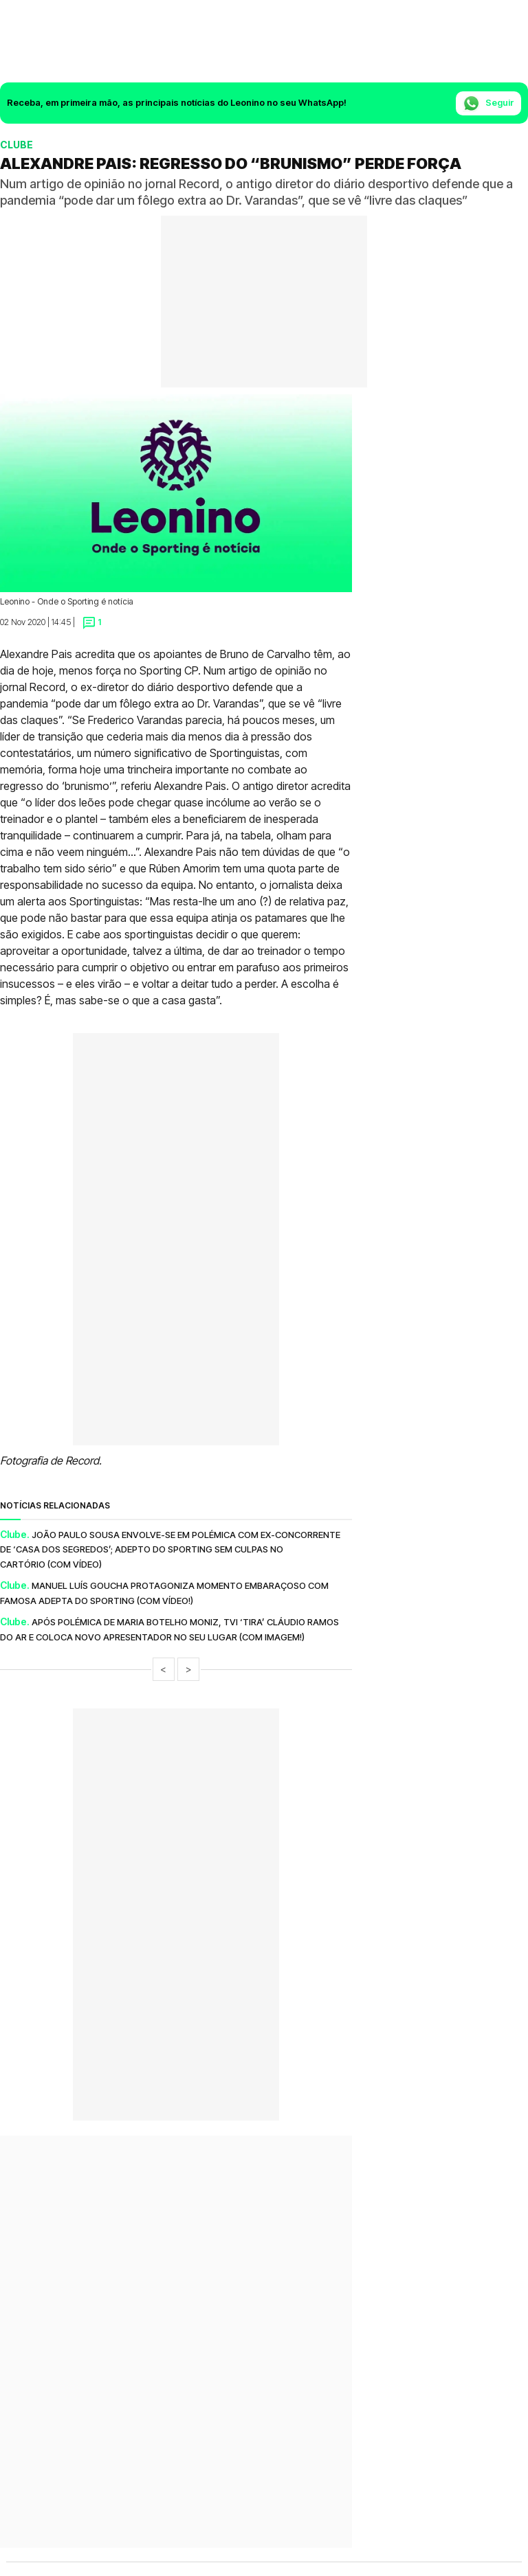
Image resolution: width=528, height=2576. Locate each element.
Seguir (488, 103)
